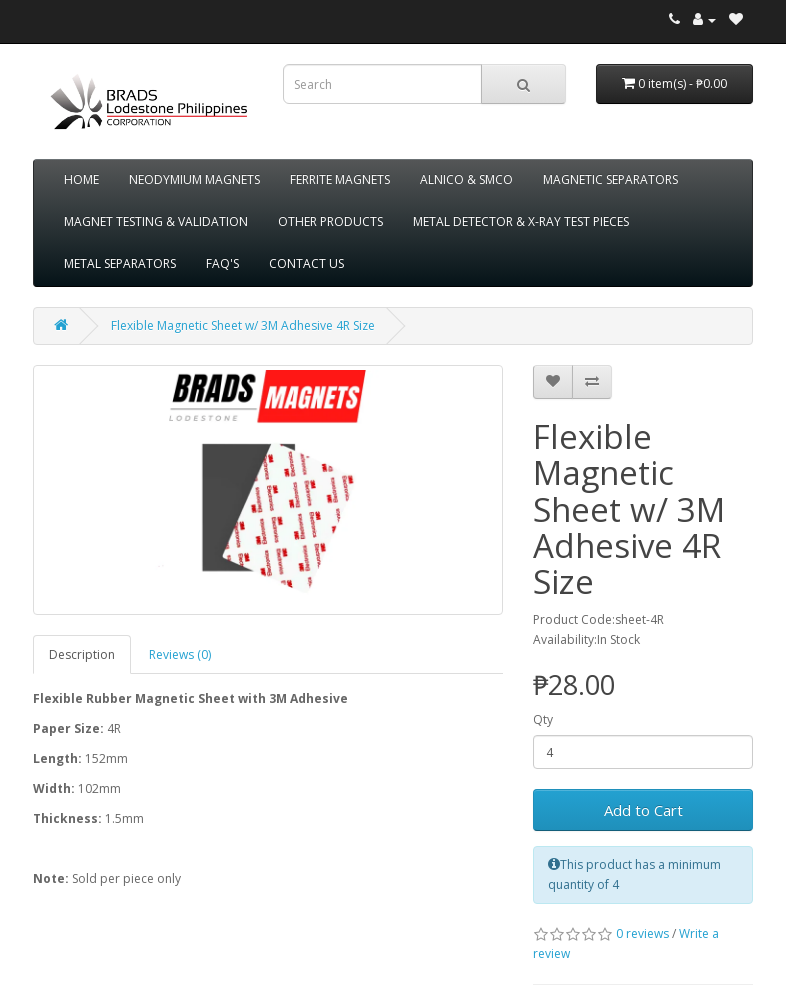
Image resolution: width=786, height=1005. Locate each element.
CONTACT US (306, 263)
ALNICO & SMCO (466, 179)
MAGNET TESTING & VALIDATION (156, 221)
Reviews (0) (180, 654)
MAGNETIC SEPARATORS (610, 179)
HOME (81, 179)
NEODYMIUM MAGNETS (194, 179)
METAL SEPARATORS (120, 263)
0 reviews (642, 933)
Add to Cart (643, 810)
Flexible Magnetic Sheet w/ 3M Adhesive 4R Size (243, 325)
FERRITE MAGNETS (340, 179)
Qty (543, 719)
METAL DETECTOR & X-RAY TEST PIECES (521, 221)
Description (82, 654)
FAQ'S (222, 263)
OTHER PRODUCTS (330, 221)
